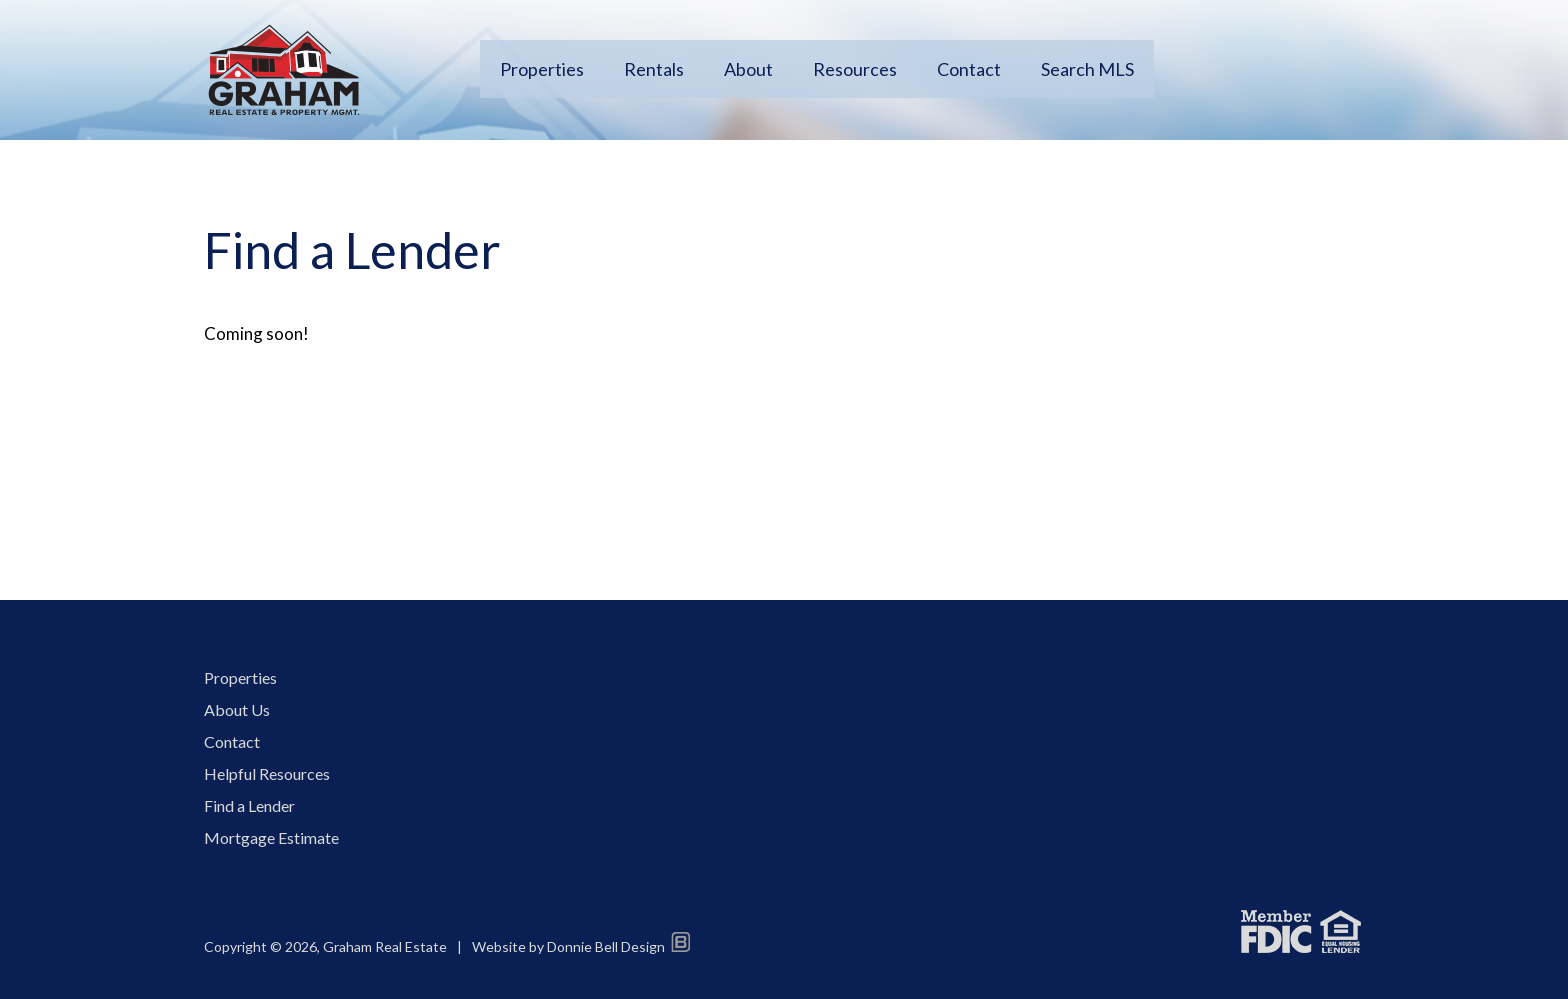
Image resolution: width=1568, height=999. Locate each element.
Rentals (654, 69)
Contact (969, 69)
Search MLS (1087, 69)
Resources (855, 69)
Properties (542, 69)
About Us (237, 709)
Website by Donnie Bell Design (581, 946)
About (748, 69)
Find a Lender (249, 805)
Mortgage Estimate (271, 837)
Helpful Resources (267, 773)
